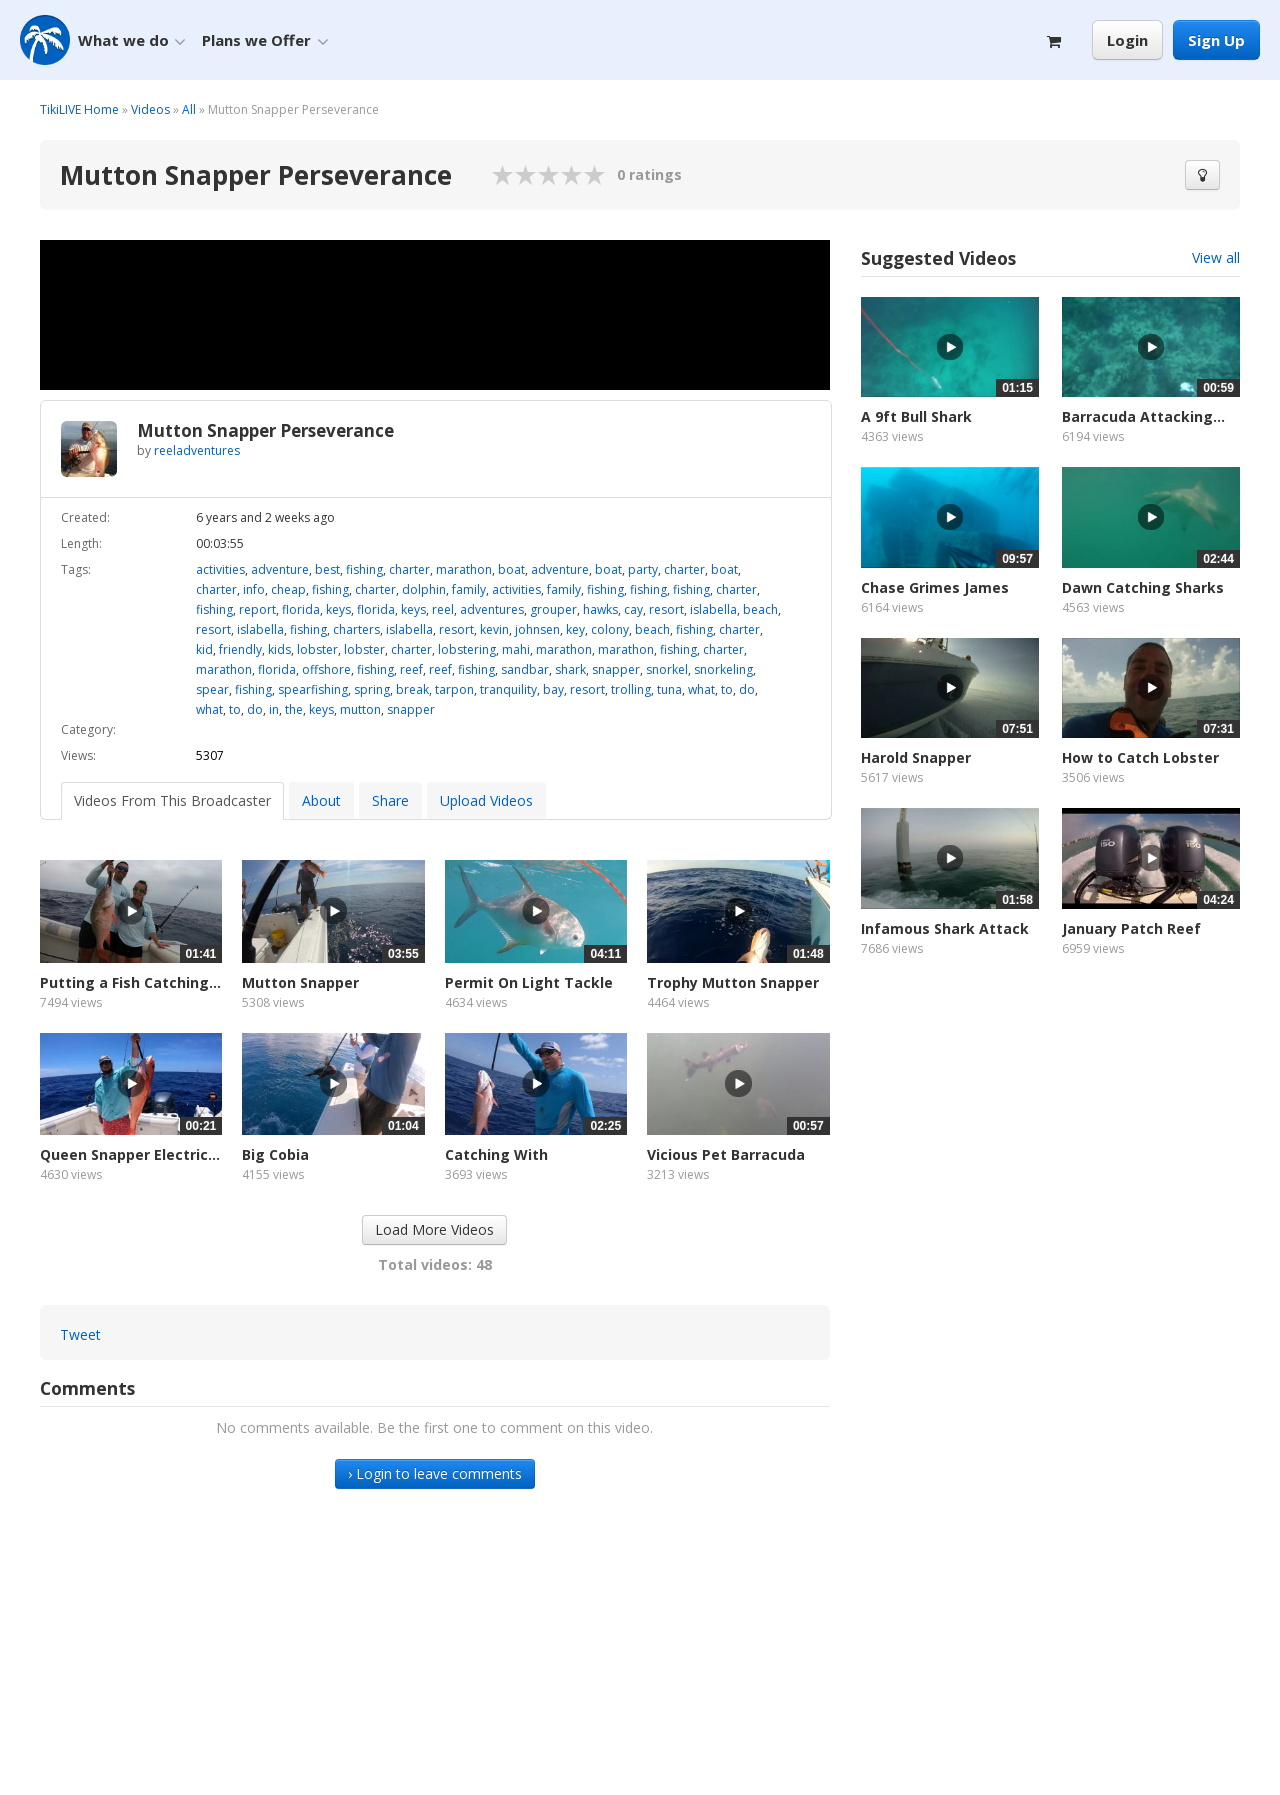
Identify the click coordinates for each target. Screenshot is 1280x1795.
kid (204, 649)
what (701, 689)
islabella (713, 609)
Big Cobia (275, 1154)
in (274, 709)
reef (411, 669)
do (747, 689)
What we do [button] (132, 40)
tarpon (454, 689)
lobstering (467, 649)
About (321, 800)
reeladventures (197, 450)
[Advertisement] (1050, 1159)
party (643, 569)
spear (212, 689)
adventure (280, 569)
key (575, 629)
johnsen (537, 629)
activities (220, 569)
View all (1216, 257)
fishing (364, 569)
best (327, 569)
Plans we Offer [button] (265, 40)
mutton (360, 709)
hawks (600, 609)
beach (760, 609)
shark (570, 669)
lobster (317, 649)
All (189, 109)
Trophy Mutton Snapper (733, 982)
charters (356, 629)
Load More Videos (434, 1229)
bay (553, 689)
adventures (492, 609)
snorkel (667, 669)
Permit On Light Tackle (529, 982)
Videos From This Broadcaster (172, 800)
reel (443, 609)
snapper (616, 669)
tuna (669, 689)
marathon (464, 569)
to (727, 689)
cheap (288, 589)
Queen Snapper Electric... (130, 1154)
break (412, 689)
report (257, 609)
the (294, 709)
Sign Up (1216, 40)
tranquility (508, 689)
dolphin (424, 589)
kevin (494, 629)
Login (1127, 40)
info (254, 589)
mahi (516, 649)
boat (511, 569)
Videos (150, 109)
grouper (553, 609)
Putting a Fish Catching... (130, 982)
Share (390, 800)
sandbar (525, 669)
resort (666, 609)
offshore (326, 669)
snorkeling (723, 669)
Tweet (80, 1334)
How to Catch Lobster (1140, 757)
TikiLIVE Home (79, 109)
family (469, 589)
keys (338, 609)
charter (409, 569)
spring (372, 689)
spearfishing (313, 689)
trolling (631, 689)
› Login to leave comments (435, 1473)
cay (633, 609)
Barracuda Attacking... (1143, 416)
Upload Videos (486, 800)
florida (301, 609)
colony (610, 629)
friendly (240, 649)
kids (279, 649)
